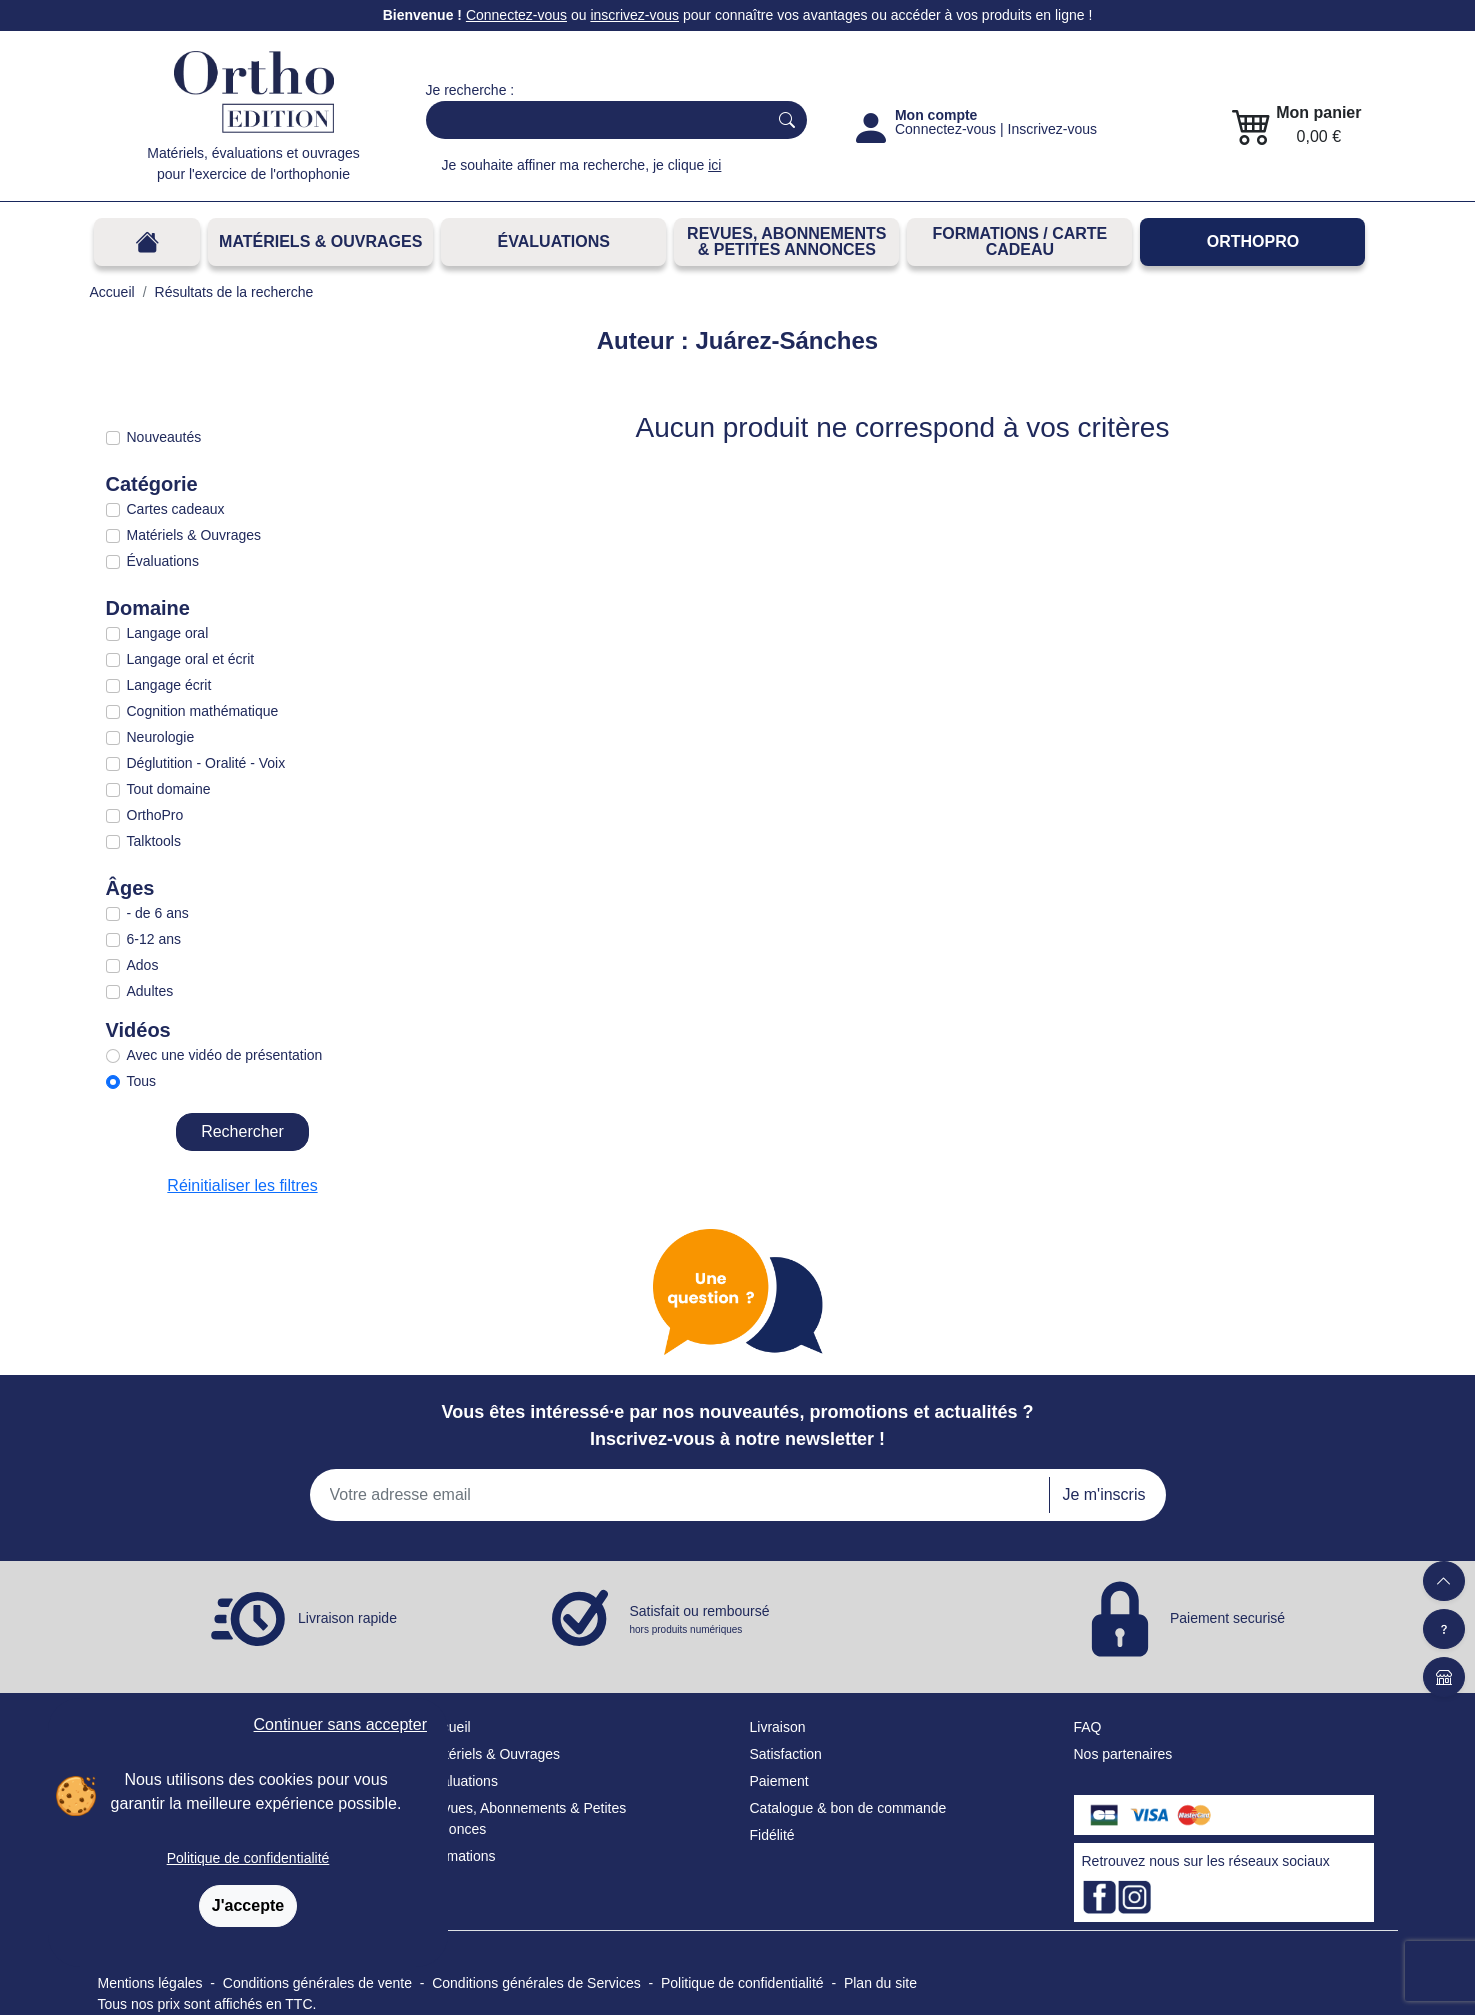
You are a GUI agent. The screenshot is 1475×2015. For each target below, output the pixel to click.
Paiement (779, 1781)
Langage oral (168, 633)
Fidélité (772, 1835)
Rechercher (242, 1131)
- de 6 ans (158, 913)
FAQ (1088, 1727)
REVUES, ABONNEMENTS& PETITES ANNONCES (786, 241)
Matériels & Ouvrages (320, 241)
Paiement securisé (1227, 1618)
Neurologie (161, 737)
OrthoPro (1253, 241)
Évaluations (554, 241)
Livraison (778, 1727)
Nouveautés (164, 437)
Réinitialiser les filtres (242, 1185)
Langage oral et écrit (191, 659)
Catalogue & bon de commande (848, 1808)
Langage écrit (169, 685)
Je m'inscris (1103, 1494)
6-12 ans (154, 939)
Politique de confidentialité (248, 1858)
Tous (142, 1081)
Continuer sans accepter (340, 1724)
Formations (461, 1856)
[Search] (592, 120)
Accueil (448, 1727)
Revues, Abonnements (496, 1808)
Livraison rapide (347, 1618)
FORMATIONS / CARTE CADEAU (1019, 241)
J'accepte (248, 1905)
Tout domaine (169, 789)
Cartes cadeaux (176, 509)
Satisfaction (786, 1754)
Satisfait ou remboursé (700, 1620)
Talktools (154, 841)
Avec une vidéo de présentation (225, 1055)
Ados (143, 965)
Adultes (150, 991)
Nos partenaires (1123, 1754)
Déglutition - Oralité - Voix (206, 763)
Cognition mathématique (203, 711)
